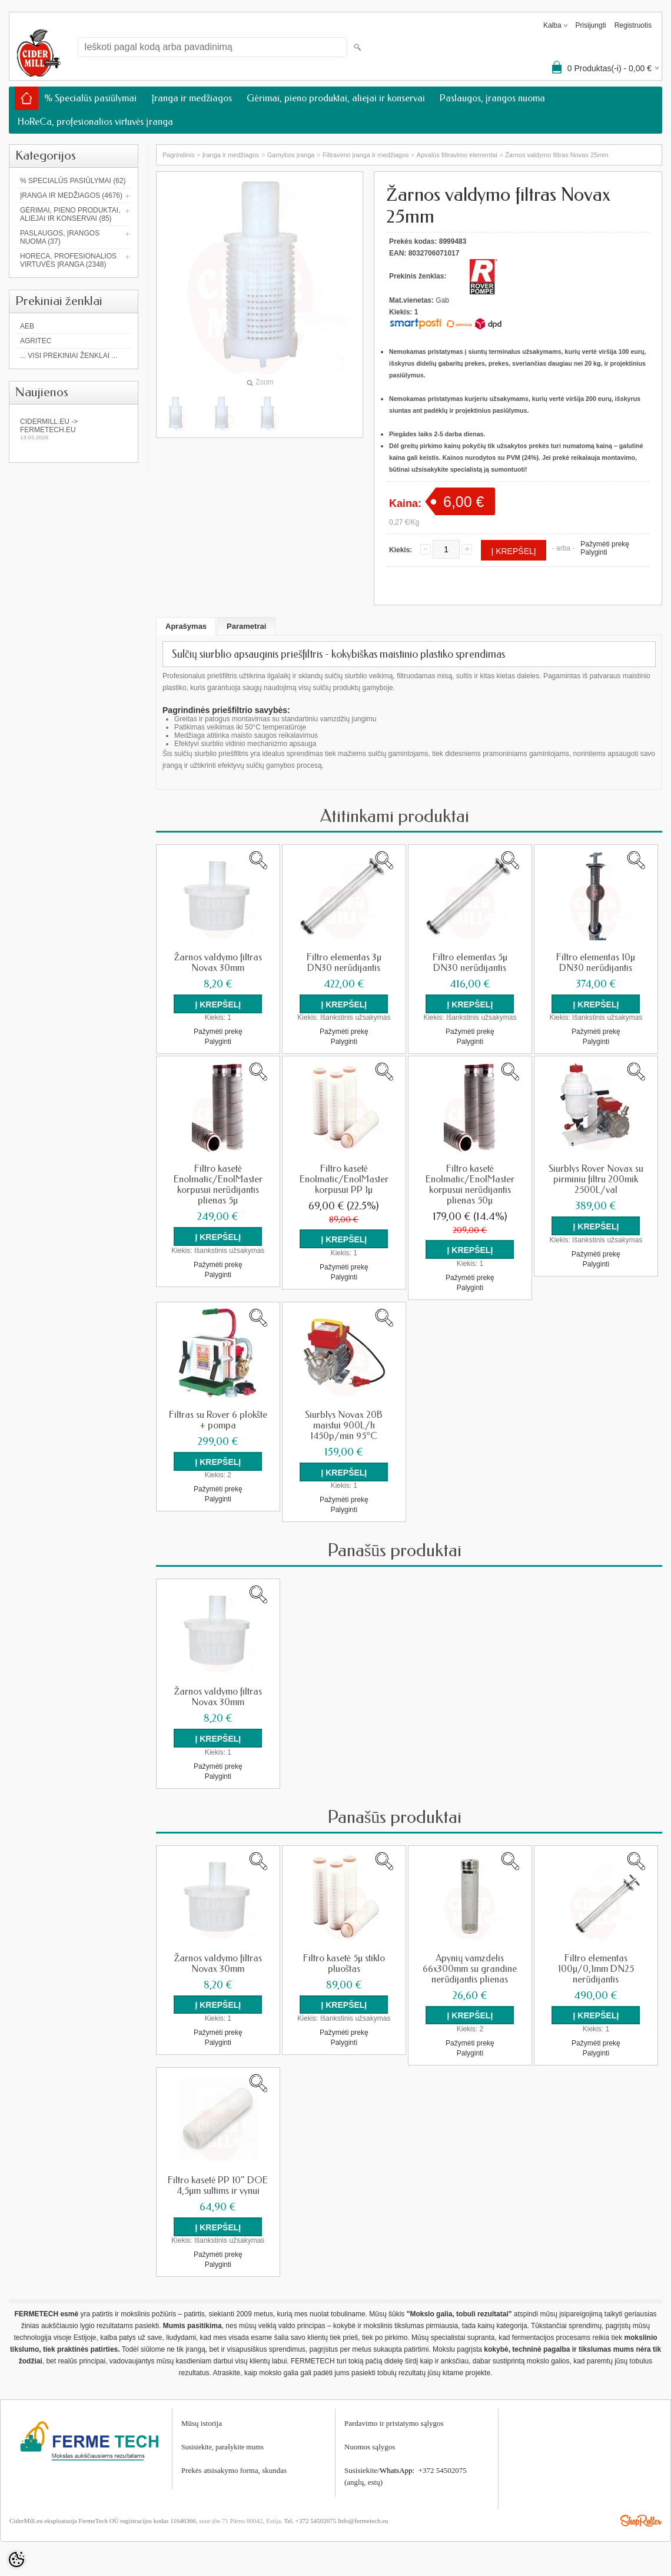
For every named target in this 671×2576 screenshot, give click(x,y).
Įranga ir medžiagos (191, 98)
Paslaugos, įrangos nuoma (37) (59, 237)
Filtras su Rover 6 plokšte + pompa (218, 1419)
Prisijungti (591, 25)
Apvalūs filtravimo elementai (457, 154)
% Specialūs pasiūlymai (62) (73, 181)
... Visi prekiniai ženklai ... (68, 356)
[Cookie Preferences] (16, 2559)
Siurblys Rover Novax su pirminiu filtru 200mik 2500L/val (596, 1179)
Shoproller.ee (641, 2519)
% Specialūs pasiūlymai (90, 98)
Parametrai (246, 626)
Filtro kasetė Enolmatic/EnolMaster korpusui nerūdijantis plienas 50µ (470, 1184)
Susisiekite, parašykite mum (221, 2446)
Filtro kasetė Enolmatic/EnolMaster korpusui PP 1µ (344, 1179)
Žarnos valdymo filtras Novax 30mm (218, 962)
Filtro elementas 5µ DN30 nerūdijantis (470, 962)
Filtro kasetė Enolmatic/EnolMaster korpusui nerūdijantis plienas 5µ (218, 1184)
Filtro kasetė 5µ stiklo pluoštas (344, 1962)
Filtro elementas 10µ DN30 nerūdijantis (595, 962)
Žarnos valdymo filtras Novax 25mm (556, 154)
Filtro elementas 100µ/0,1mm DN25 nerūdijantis (596, 1968)
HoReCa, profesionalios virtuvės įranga (95, 121)
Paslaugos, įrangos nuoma (492, 98)
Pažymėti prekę (604, 544)
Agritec (35, 341)
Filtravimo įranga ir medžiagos (366, 154)
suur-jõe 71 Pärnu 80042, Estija (240, 2519)
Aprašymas (186, 626)
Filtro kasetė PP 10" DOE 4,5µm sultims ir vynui (218, 2184)
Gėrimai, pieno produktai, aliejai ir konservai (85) (70, 214)
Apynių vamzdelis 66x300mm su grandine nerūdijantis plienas (470, 1968)
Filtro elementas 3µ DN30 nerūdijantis (344, 962)
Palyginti (593, 552)
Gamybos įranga (291, 154)
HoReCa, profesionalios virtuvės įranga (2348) (68, 260)
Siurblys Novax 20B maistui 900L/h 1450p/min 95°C (344, 1425)
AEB (27, 326)
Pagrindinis (178, 154)
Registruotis (633, 25)
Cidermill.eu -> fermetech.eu (73, 428)
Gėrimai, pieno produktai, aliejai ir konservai (335, 98)
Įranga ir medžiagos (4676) (71, 195)
